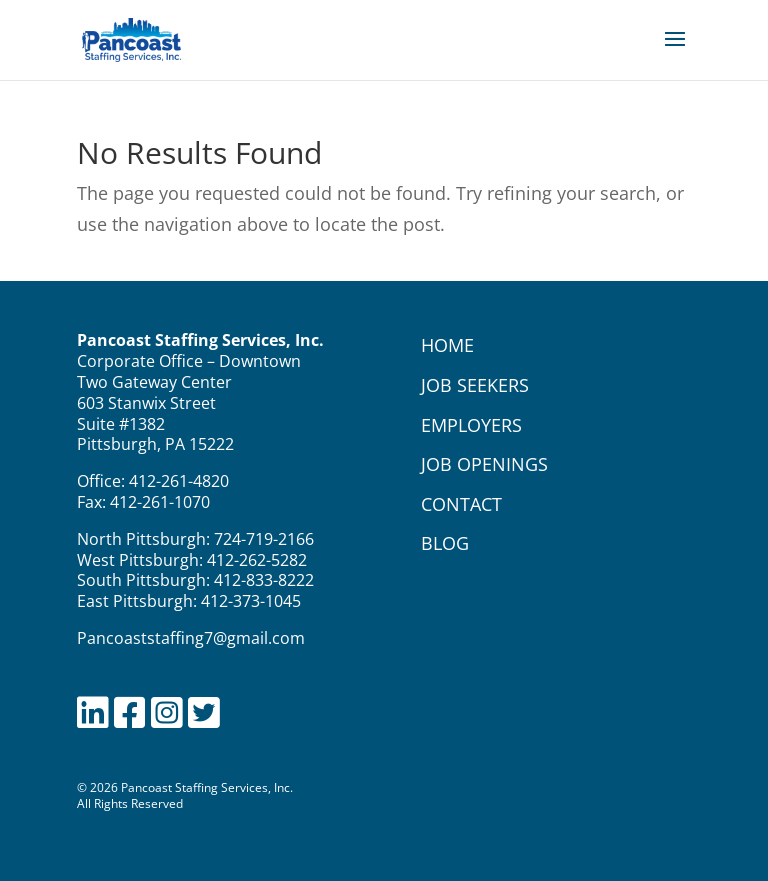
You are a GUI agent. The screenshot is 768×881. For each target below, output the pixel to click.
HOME (447, 345)
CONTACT (461, 504)
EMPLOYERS (471, 425)
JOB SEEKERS (475, 385)
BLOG (445, 543)
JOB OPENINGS (484, 464)
